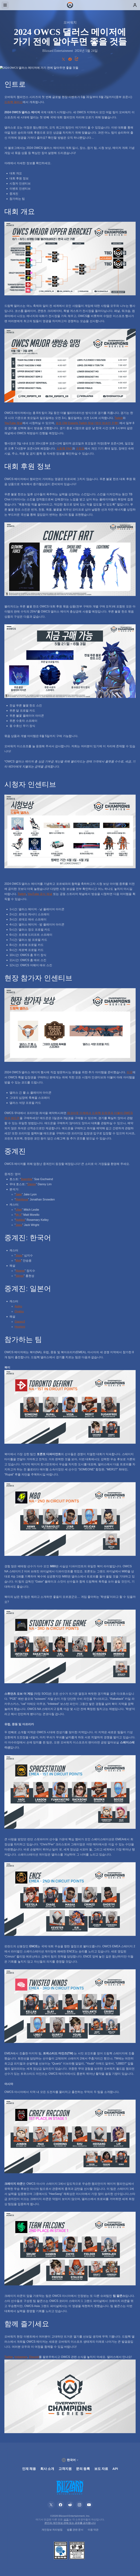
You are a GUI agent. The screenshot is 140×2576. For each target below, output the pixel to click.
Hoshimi (20, 1326)
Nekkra (20, 1219)
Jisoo (18, 1255)
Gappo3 (20, 1321)
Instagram (20, 2356)
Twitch (118, 417)
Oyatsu (19, 1311)
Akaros (20, 1270)
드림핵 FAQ (64, 448)
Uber (18, 1209)
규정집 (80, 448)
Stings (19, 1275)
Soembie (26, 1179)
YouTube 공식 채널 (40, 894)
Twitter (8, 2356)
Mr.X (18, 1214)
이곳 (130, 1072)
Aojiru (18, 1306)
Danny (32, 1184)
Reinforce (21, 1199)
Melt (18, 1260)
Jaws (18, 1224)
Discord (34, 2356)
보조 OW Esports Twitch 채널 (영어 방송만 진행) (87, 423)
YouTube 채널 (13, 423)
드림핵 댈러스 (13, 102)
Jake (18, 1194)
